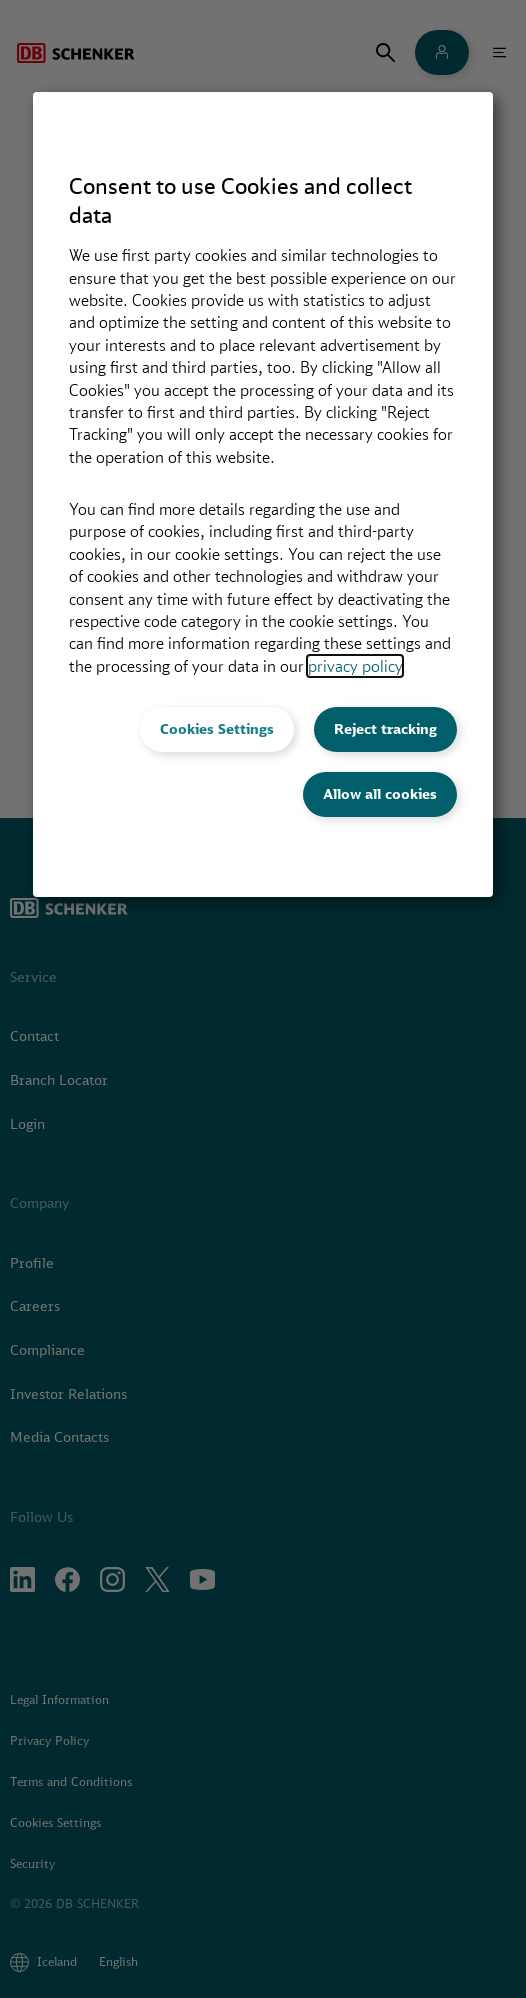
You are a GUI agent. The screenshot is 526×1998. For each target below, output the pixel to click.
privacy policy (355, 666)
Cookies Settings (217, 729)
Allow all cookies (380, 794)
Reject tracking (385, 729)
